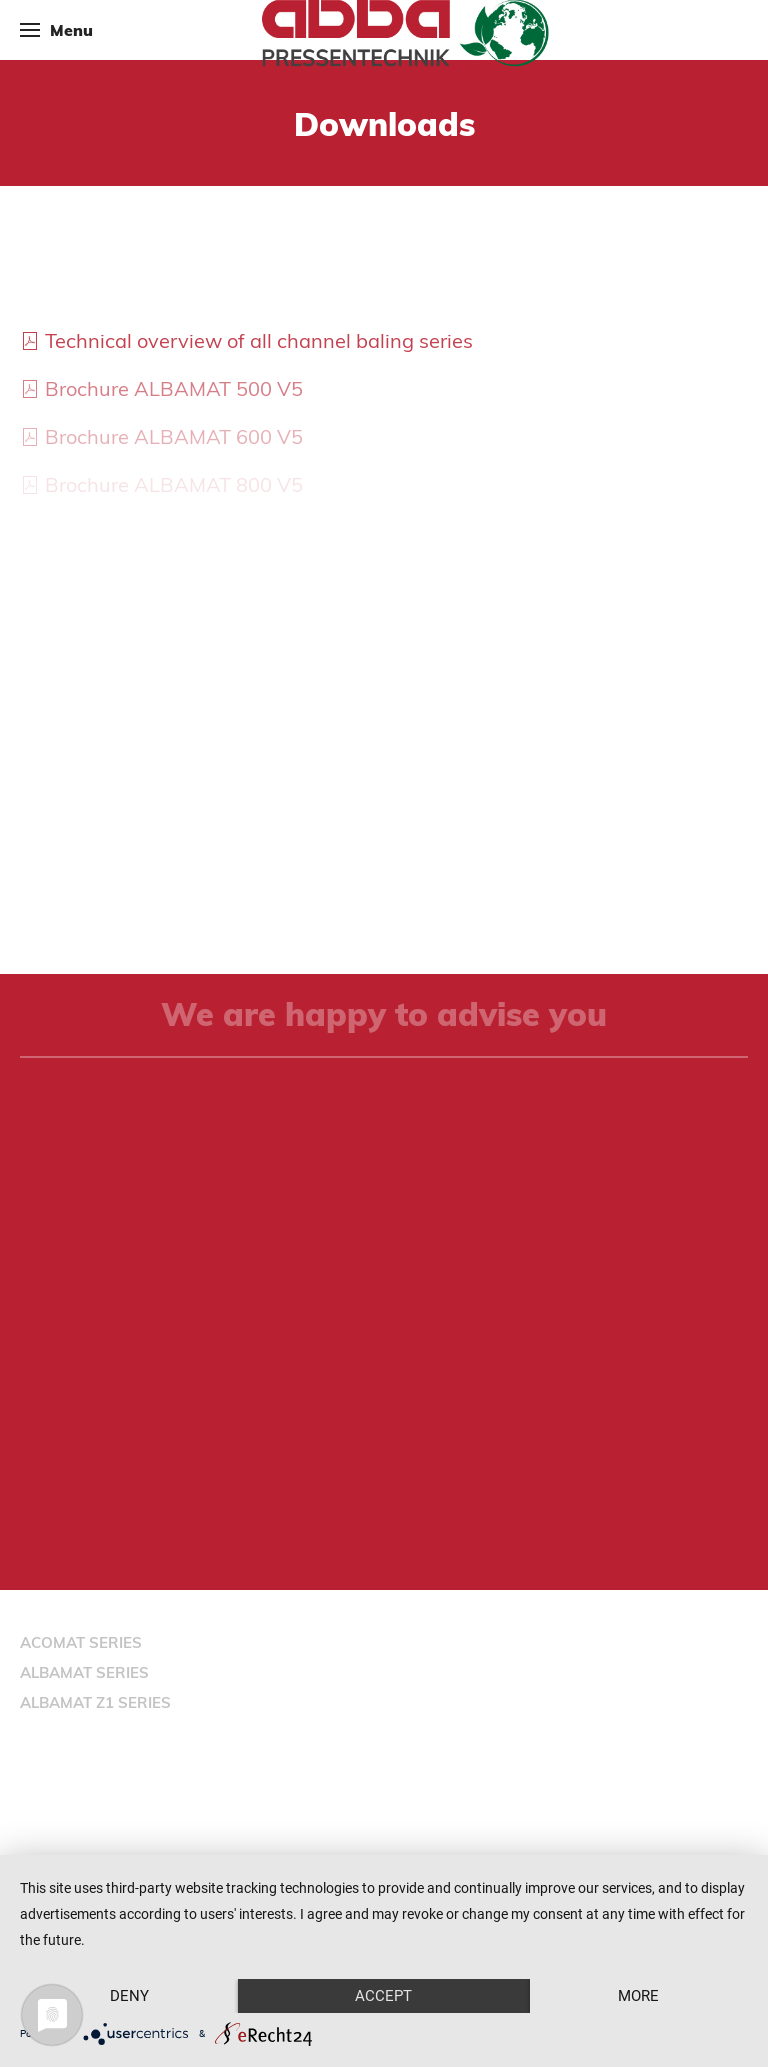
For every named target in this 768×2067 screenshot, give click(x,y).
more (638, 1996)
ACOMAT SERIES (81, 1642)
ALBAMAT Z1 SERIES (95, 1702)
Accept (383, 1996)
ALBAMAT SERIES (84, 1672)
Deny (129, 1996)
